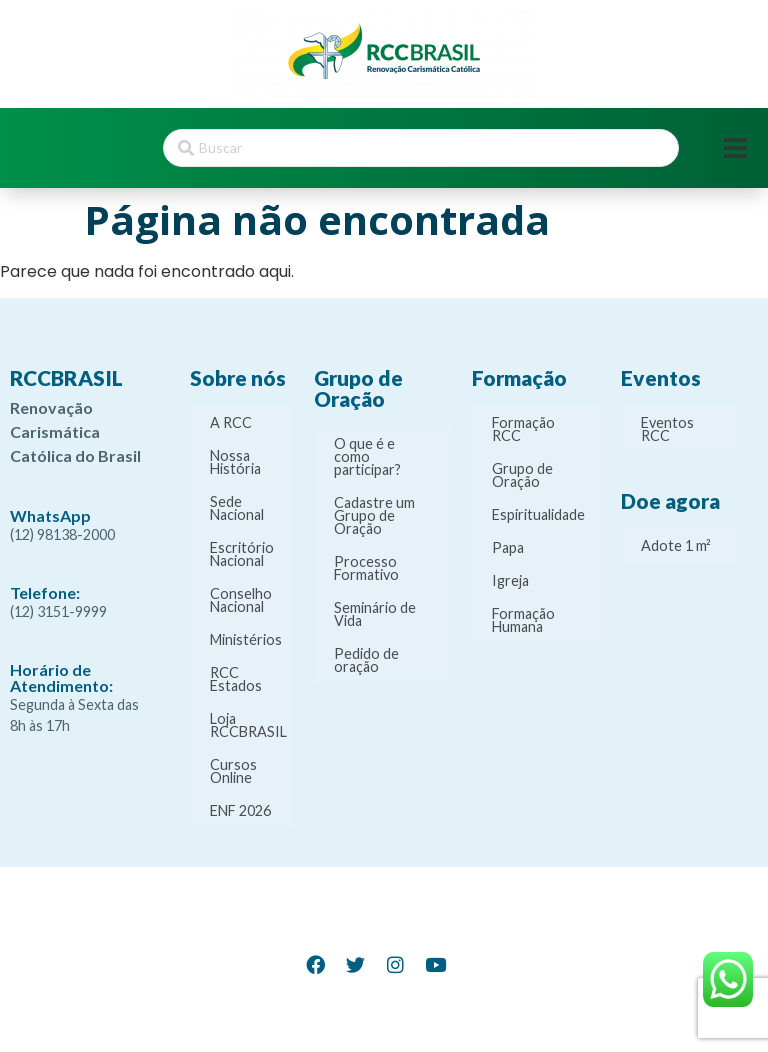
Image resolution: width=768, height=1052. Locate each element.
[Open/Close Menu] (735, 148)
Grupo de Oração (522, 475)
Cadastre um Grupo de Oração (374, 515)
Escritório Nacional (242, 554)
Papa (508, 547)
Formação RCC (523, 429)
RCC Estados (236, 679)
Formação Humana (523, 620)
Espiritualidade (538, 514)
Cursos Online (233, 771)
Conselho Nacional (241, 600)
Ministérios (246, 639)
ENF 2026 (240, 810)
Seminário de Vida (375, 614)
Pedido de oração (366, 660)
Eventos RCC (667, 429)
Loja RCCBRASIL (248, 725)
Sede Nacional (237, 508)
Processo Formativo (366, 568)
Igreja (510, 580)
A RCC (231, 422)
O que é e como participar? (367, 456)
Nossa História (235, 462)
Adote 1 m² (676, 545)
